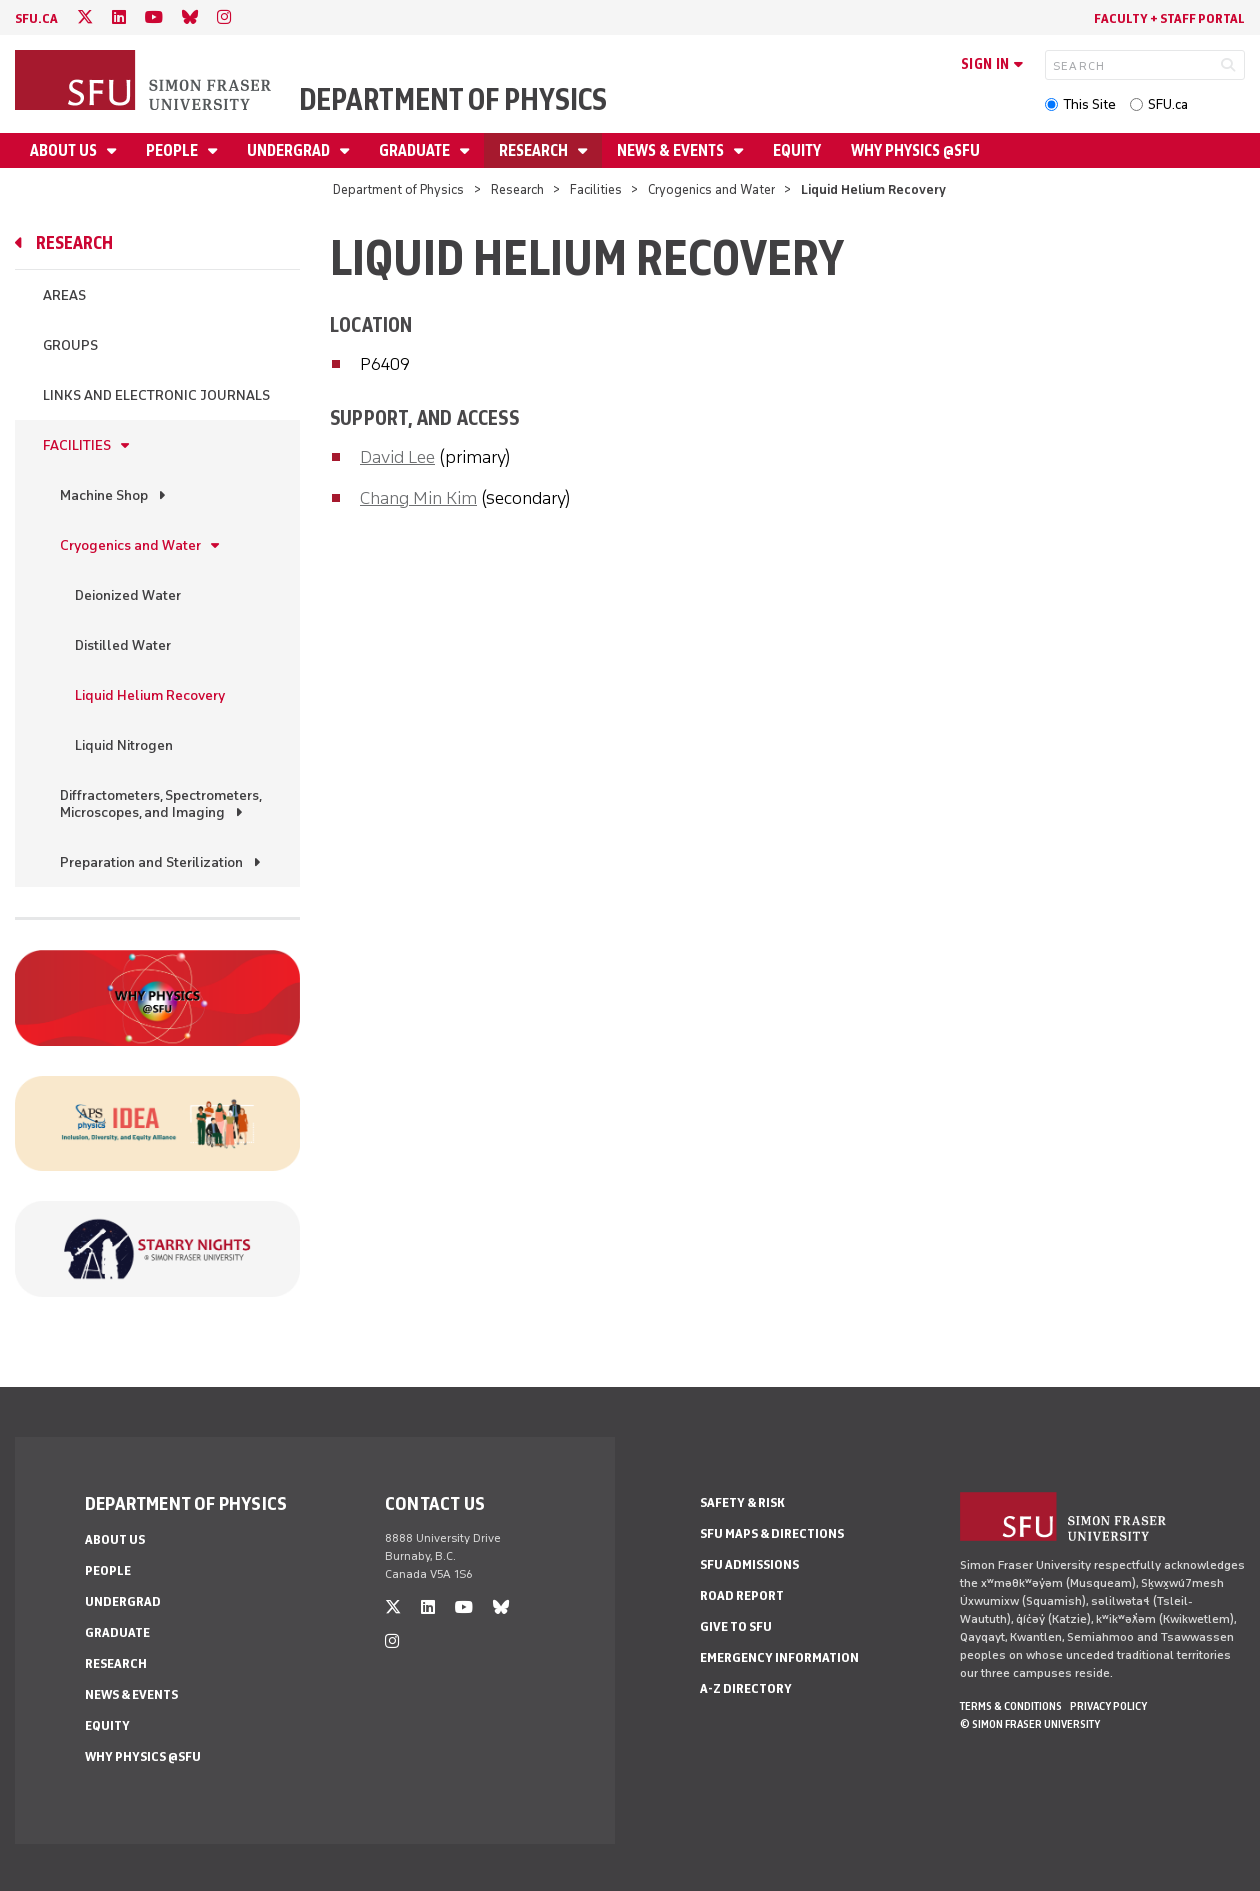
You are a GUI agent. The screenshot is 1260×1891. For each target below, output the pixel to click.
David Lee (397, 457)
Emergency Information (779, 1657)
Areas (64, 295)
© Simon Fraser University (1030, 1724)
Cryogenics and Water (711, 189)
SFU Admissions (749, 1564)
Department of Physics (453, 99)
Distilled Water (123, 645)
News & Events (672, 150)
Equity (797, 150)
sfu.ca (36, 18)
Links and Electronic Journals (156, 395)
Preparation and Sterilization (151, 862)
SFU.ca (1168, 104)
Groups (70, 345)
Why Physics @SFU (915, 150)
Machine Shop (104, 495)
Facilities (596, 189)
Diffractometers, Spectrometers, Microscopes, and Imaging (160, 804)
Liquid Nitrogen (124, 745)
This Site (1089, 104)
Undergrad (290, 150)
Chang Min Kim (418, 498)
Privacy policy (1108, 1706)
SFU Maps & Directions (772, 1533)
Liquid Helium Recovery (150, 695)
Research (535, 150)
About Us (65, 150)
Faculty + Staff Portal (1169, 18)
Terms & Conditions (1011, 1706)
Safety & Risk (742, 1502)
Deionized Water (128, 595)
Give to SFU (736, 1626)
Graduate (416, 150)
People (173, 150)
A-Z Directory (746, 1688)
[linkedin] (119, 17)
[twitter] (85, 17)
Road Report (742, 1595)
